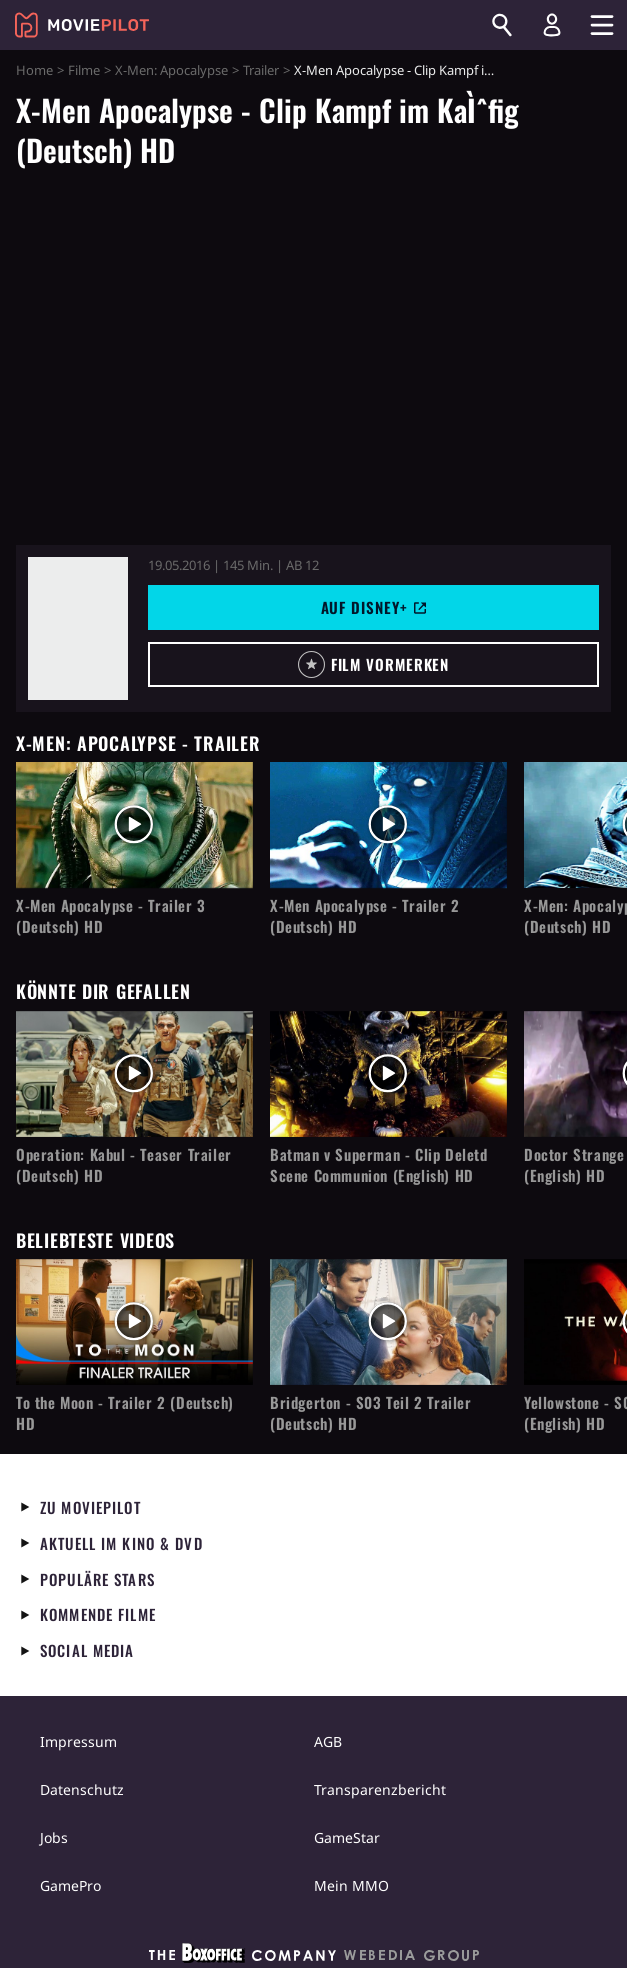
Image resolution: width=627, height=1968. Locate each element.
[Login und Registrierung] (552, 25)
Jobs (54, 1837)
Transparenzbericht (380, 1789)
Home (34, 70)
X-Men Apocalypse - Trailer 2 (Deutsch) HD (365, 916)
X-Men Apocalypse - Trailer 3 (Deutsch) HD (111, 916)
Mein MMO (351, 1885)
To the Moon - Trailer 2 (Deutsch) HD (125, 1413)
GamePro (70, 1885)
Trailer (261, 70)
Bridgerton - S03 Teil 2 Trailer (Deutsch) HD (371, 1413)
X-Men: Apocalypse (171, 70)
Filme (84, 70)
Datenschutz (82, 1789)
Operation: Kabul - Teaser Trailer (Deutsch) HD (124, 1165)
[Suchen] (502, 25)
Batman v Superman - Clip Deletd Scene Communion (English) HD (379, 1165)
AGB (328, 1741)
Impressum (78, 1741)
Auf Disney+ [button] (374, 607)
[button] (373, 664)
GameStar (347, 1837)
